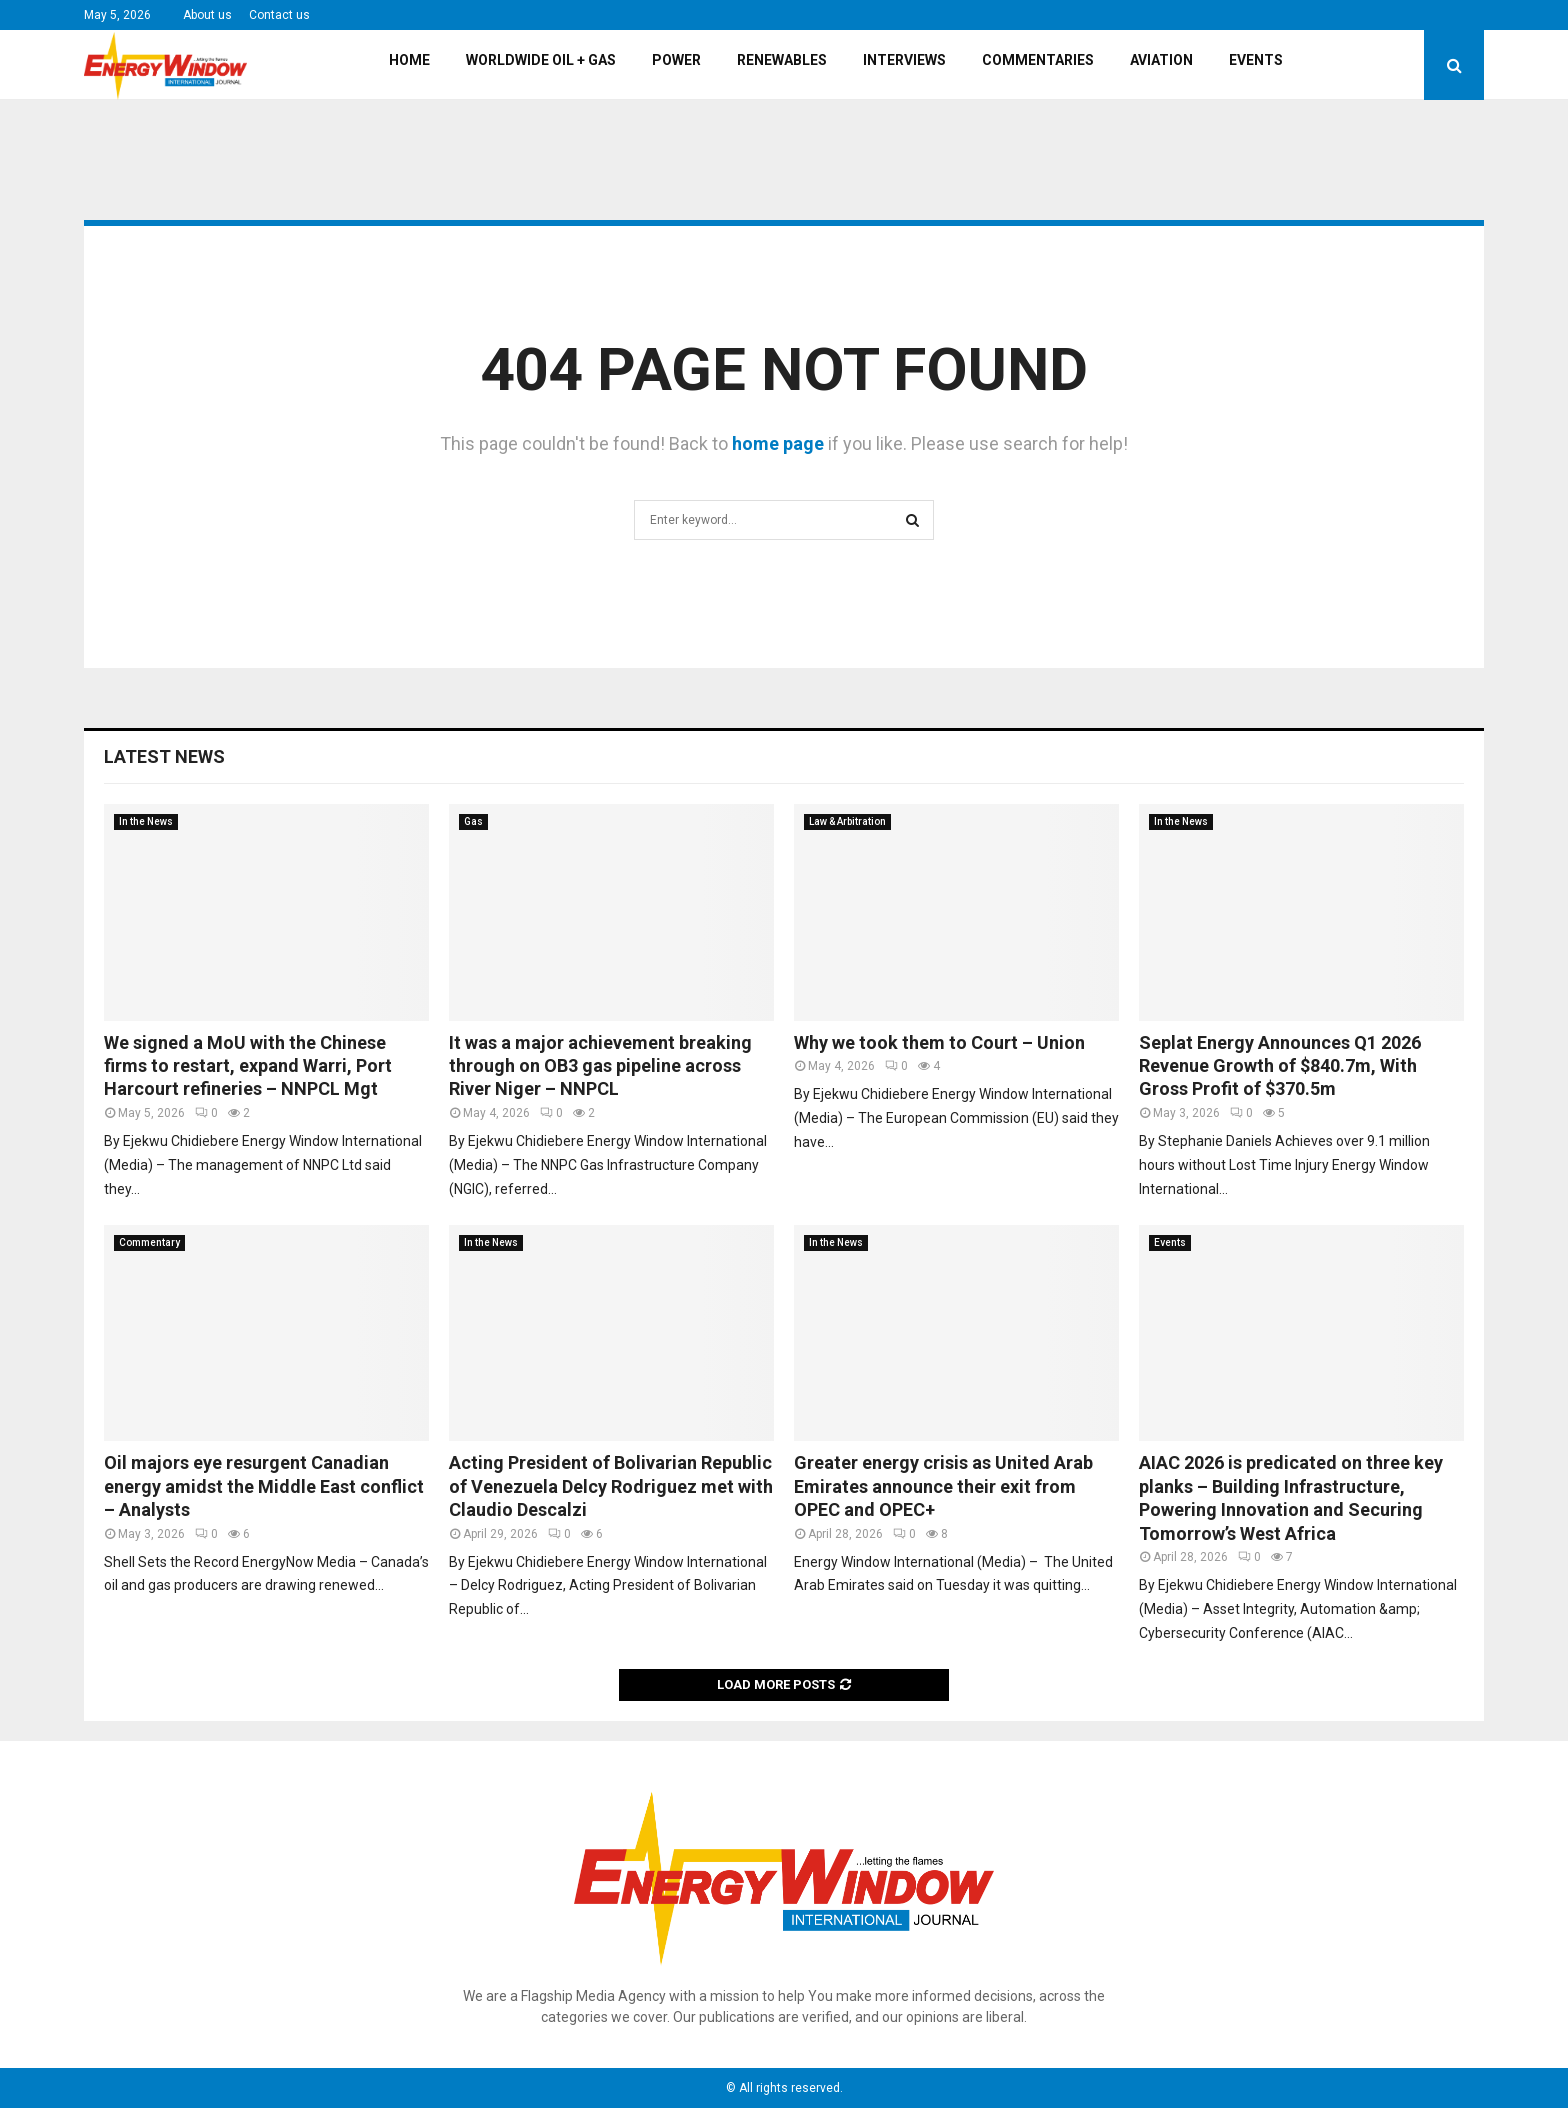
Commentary (149, 1242)
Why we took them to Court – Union (939, 1042)
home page (778, 443)
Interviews (904, 60)
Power (676, 60)
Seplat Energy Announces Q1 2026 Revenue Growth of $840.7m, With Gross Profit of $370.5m (1280, 1066)
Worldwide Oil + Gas (541, 60)
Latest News (164, 756)
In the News (146, 821)
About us (207, 15)
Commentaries (1038, 60)
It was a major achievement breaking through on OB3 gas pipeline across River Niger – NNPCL (600, 1066)
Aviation (1161, 60)
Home (409, 60)
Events (1256, 60)
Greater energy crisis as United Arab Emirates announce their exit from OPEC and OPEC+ (943, 1486)
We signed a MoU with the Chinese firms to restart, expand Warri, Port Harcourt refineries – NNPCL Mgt (248, 1066)
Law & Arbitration (847, 821)
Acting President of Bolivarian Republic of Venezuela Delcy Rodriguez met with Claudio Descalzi (611, 1486)
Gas (473, 821)
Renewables (782, 60)
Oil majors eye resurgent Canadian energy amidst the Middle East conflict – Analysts (264, 1486)
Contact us (279, 15)
